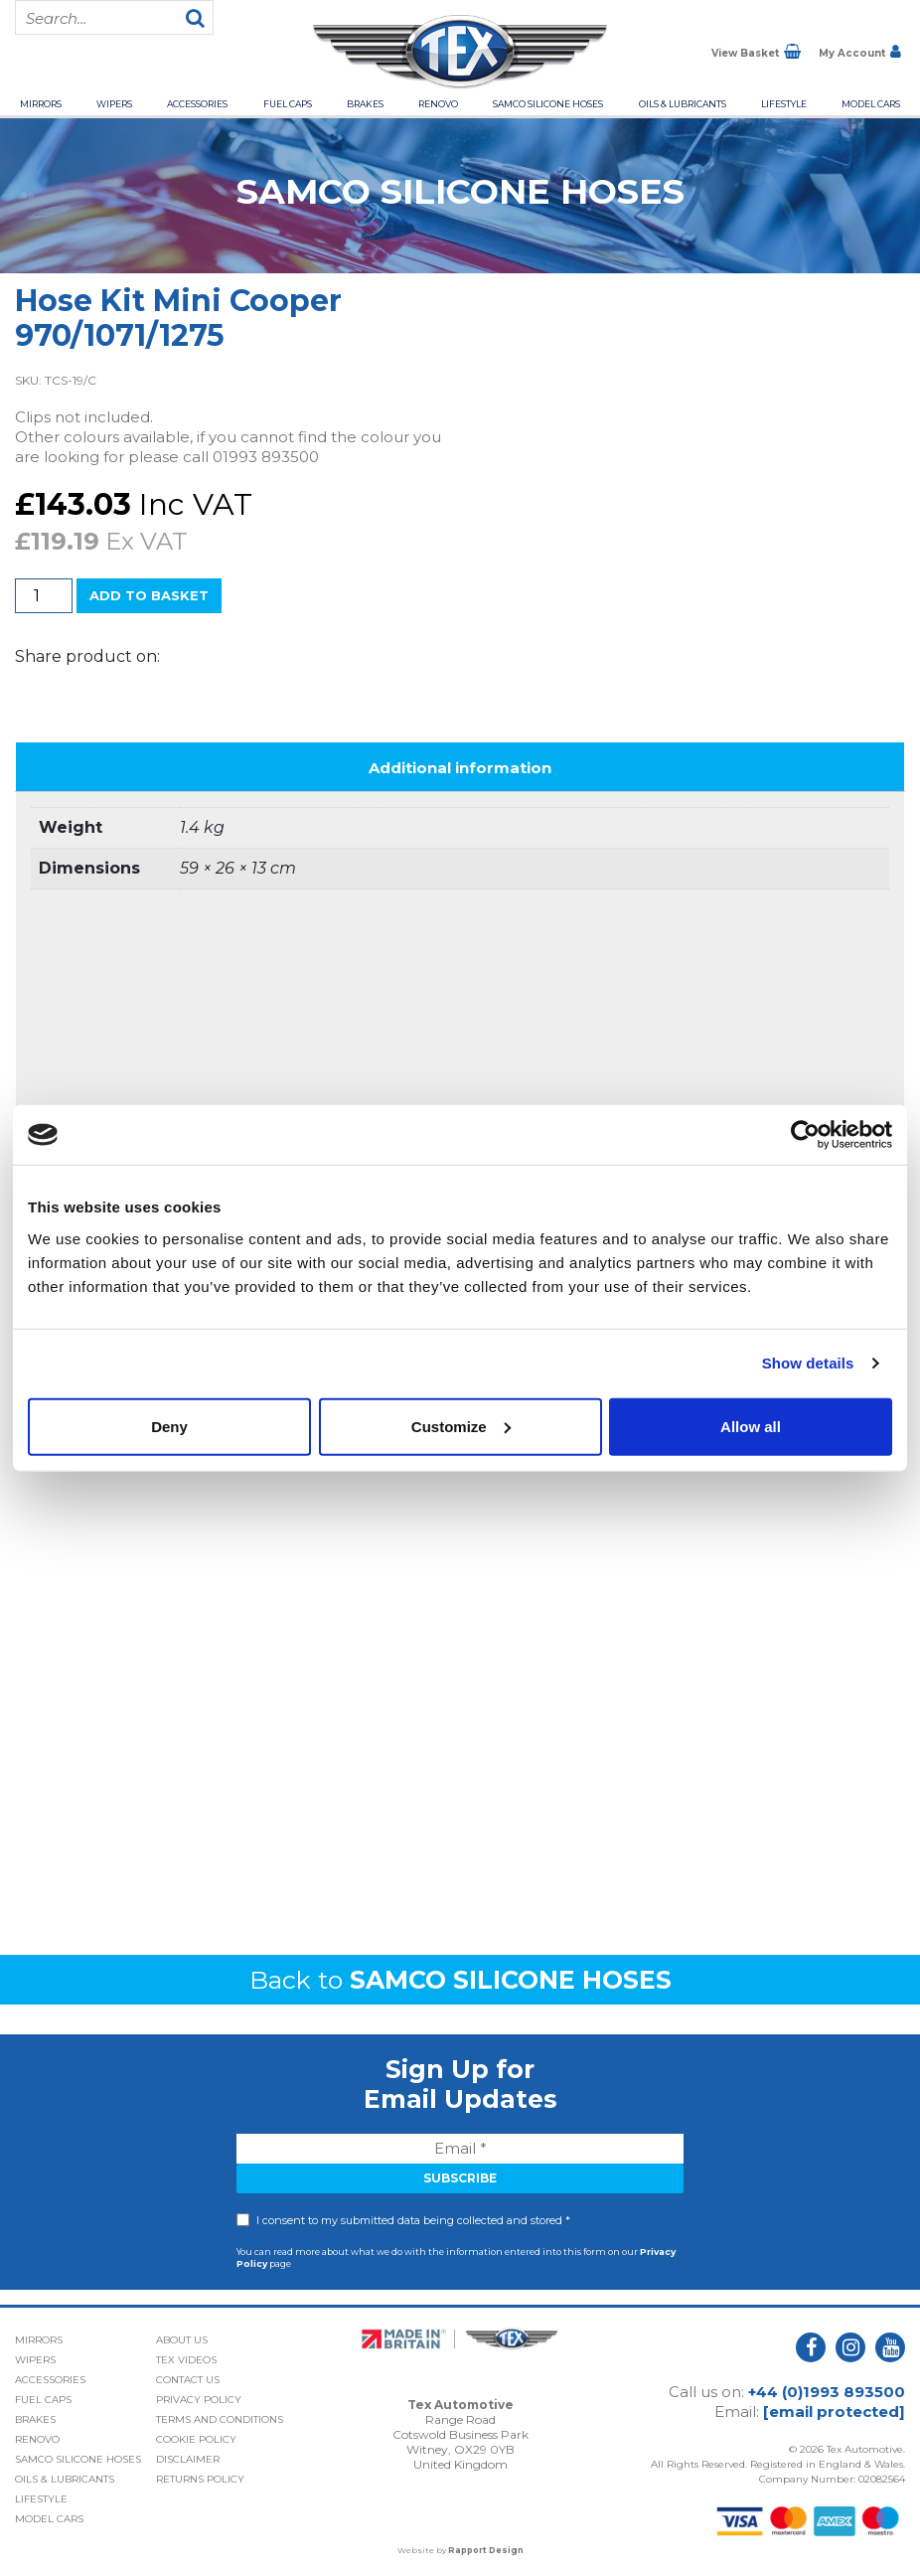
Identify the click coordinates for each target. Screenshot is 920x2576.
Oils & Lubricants (682, 103)
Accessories (197, 103)
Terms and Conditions (219, 2419)
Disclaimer (188, 2459)
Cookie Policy (196, 2439)
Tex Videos (186, 2359)
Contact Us (188, 2379)
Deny (169, 1425)
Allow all (750, 1425)
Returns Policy (200, 2479)
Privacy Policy (198, 2399)
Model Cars (871, 103)
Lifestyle (784, 103)
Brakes (365, 103)
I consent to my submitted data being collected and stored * (413, 2220)
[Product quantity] (44, 595)
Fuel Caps (287, 103)
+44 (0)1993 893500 (826, 2391)
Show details (808, 1363)
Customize (461, 1425)
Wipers (114, 103)
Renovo (438, 103)
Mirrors (41, 103)
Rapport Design (486, 2550)
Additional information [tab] (460, 767)
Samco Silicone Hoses (548, 103)
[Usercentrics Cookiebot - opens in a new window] (805, 1135)
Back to (460, 1980)
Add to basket (149, 595)
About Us (182, 2340)
